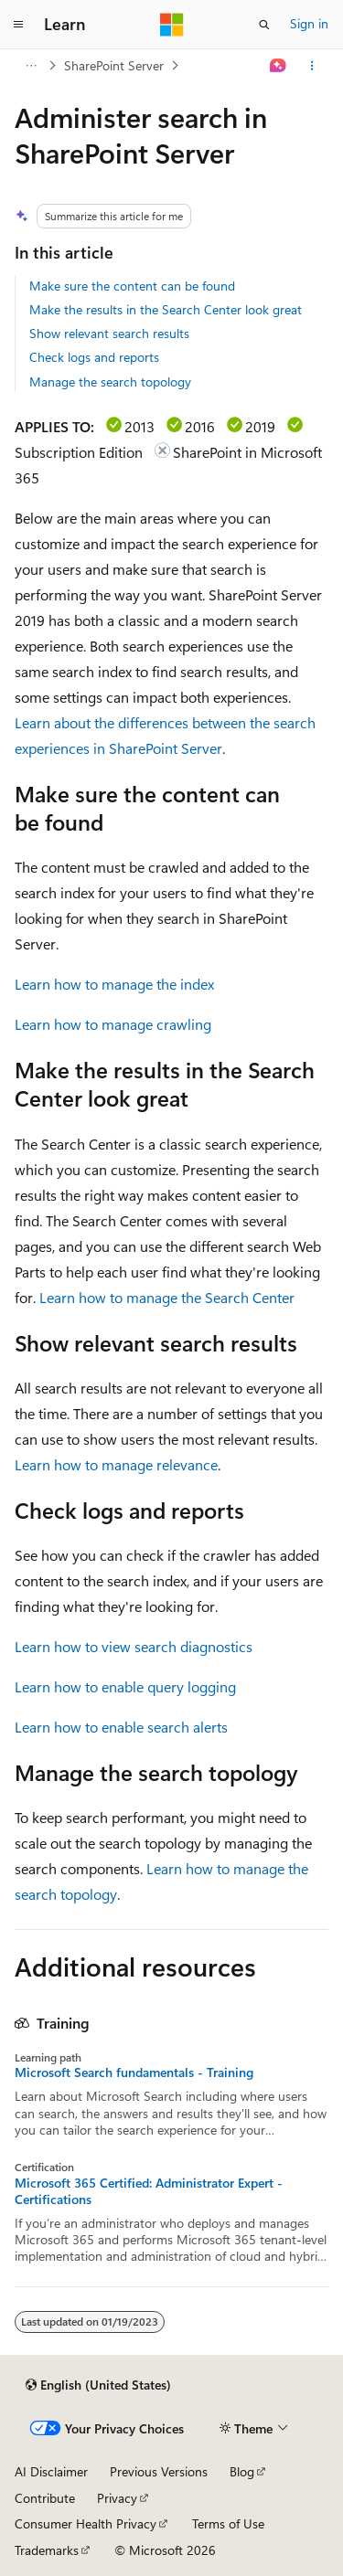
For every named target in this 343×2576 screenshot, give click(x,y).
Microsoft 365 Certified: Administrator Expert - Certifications (149, 2191)
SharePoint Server (114, 65)
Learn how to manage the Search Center (167, 1297)
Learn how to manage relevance (116, 1464)
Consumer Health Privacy (85, 2523)
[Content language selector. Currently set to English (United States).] (98, 2385)
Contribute (45, 2498)
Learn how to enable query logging (125, 1686)
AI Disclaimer (51, 2471)
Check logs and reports (94, 357)
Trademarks (47, 2550)
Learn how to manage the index (114, 983)
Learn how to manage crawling (113, 1024)
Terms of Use (228, 2523)
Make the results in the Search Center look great (165, 309)
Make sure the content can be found (132, 285)
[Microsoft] (172, 25)
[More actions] (312, 65)
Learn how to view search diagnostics (133, 1646)
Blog (242, 2471)
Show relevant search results (109, 333)
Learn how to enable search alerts (121, 1726)
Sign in (309, 23)
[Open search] (264, 24)
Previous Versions (159, 2471)
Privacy (117, 2498)
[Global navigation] (18, 24)
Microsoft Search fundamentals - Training (134, 2072)
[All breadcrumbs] (31, 65)
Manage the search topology (110, 381)
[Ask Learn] (278, 65)
